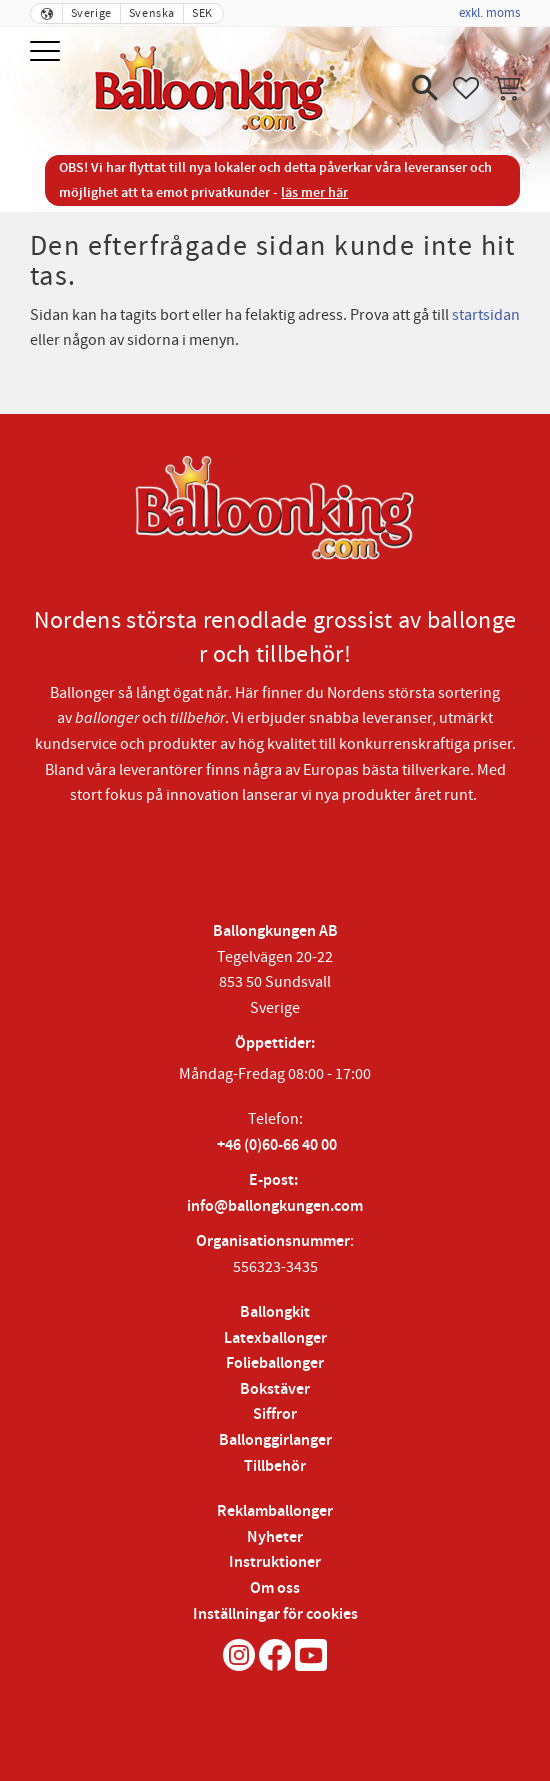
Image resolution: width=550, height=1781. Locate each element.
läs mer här (314, 192)
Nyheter (275, 1537)
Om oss (275, 1588)
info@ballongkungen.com (275, 1206)
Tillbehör (275, 1466)
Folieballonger (275, 1363)
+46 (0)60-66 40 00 (277, 1145)
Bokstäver (275, 1389)
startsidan (486, 315)
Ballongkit (275, 1312)
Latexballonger (275, 1338)
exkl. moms (489, 13)
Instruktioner (275, 1562)
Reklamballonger (275, 1511)
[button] (47, 52)
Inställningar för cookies (275, 1614)
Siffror (275, 1414)
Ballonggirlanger (275, 1440)
